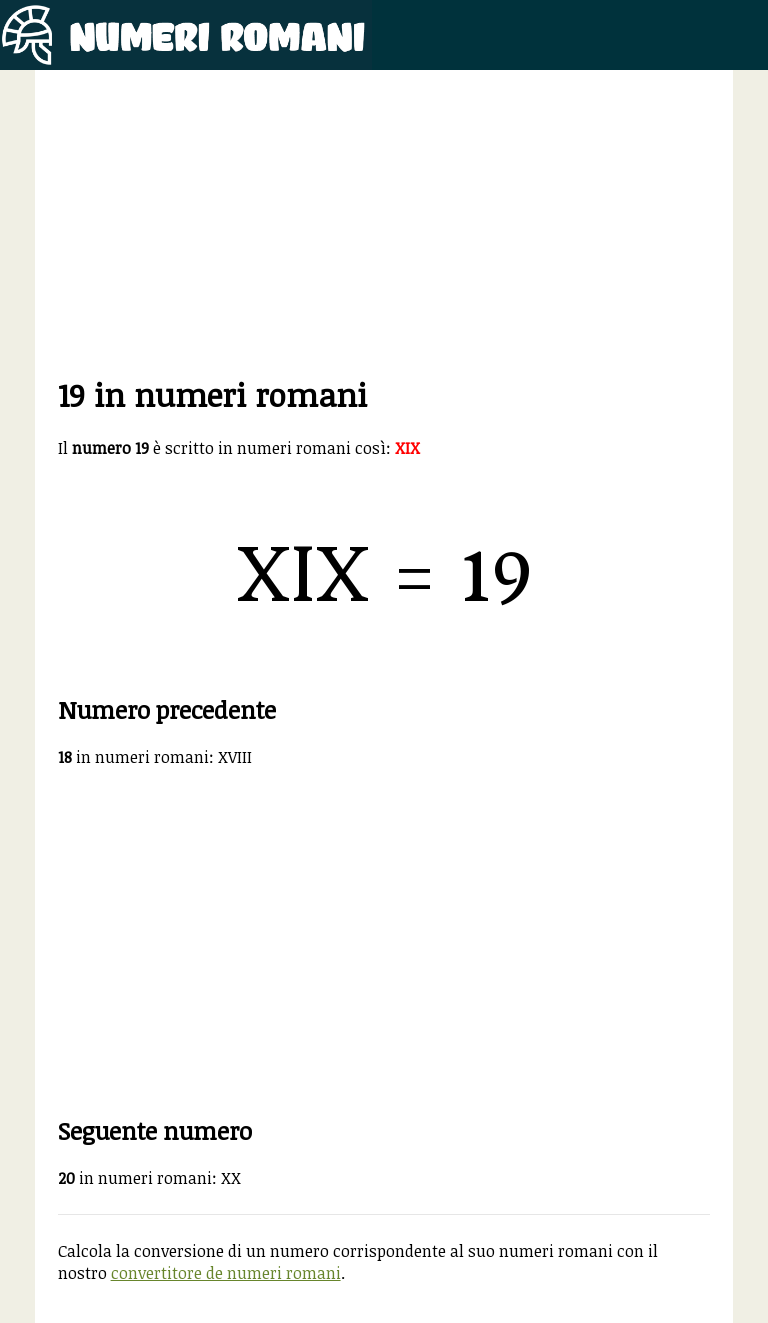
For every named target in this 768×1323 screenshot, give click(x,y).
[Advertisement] (384, 233)
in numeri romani (133, 757)
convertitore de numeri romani (226, 1273)
